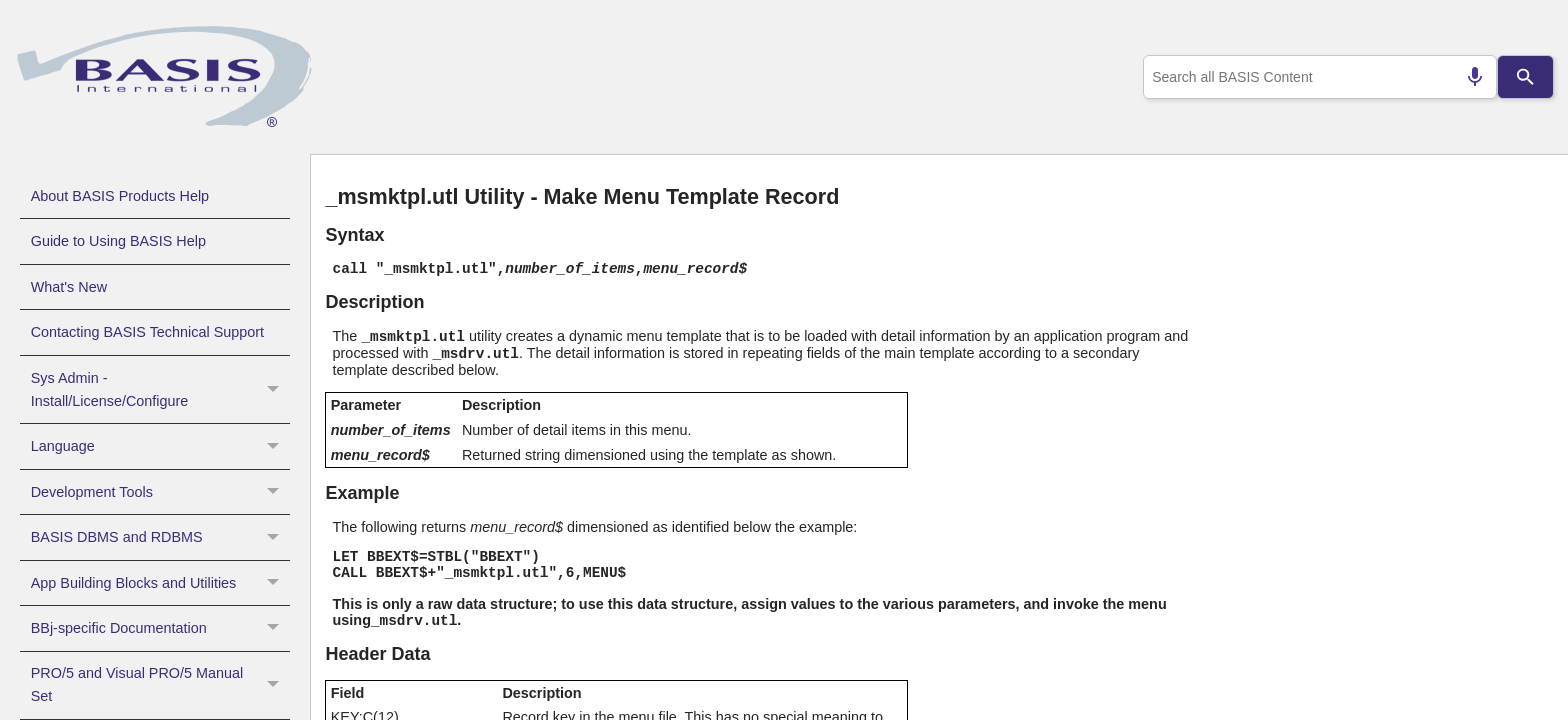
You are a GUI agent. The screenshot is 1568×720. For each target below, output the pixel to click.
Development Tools (160, 492)
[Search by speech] (1467, 77)
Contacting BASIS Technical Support (147, 332)
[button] (275, 390)
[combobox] (1316, 77)
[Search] (1526, 77)
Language (160, 446)
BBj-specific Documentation (160, 628)
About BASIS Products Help (120, 196)
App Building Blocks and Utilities (160, 583)
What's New (69, 287)
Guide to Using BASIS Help (118, 241)
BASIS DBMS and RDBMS (160, 537)
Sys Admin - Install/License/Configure (160, 390)
